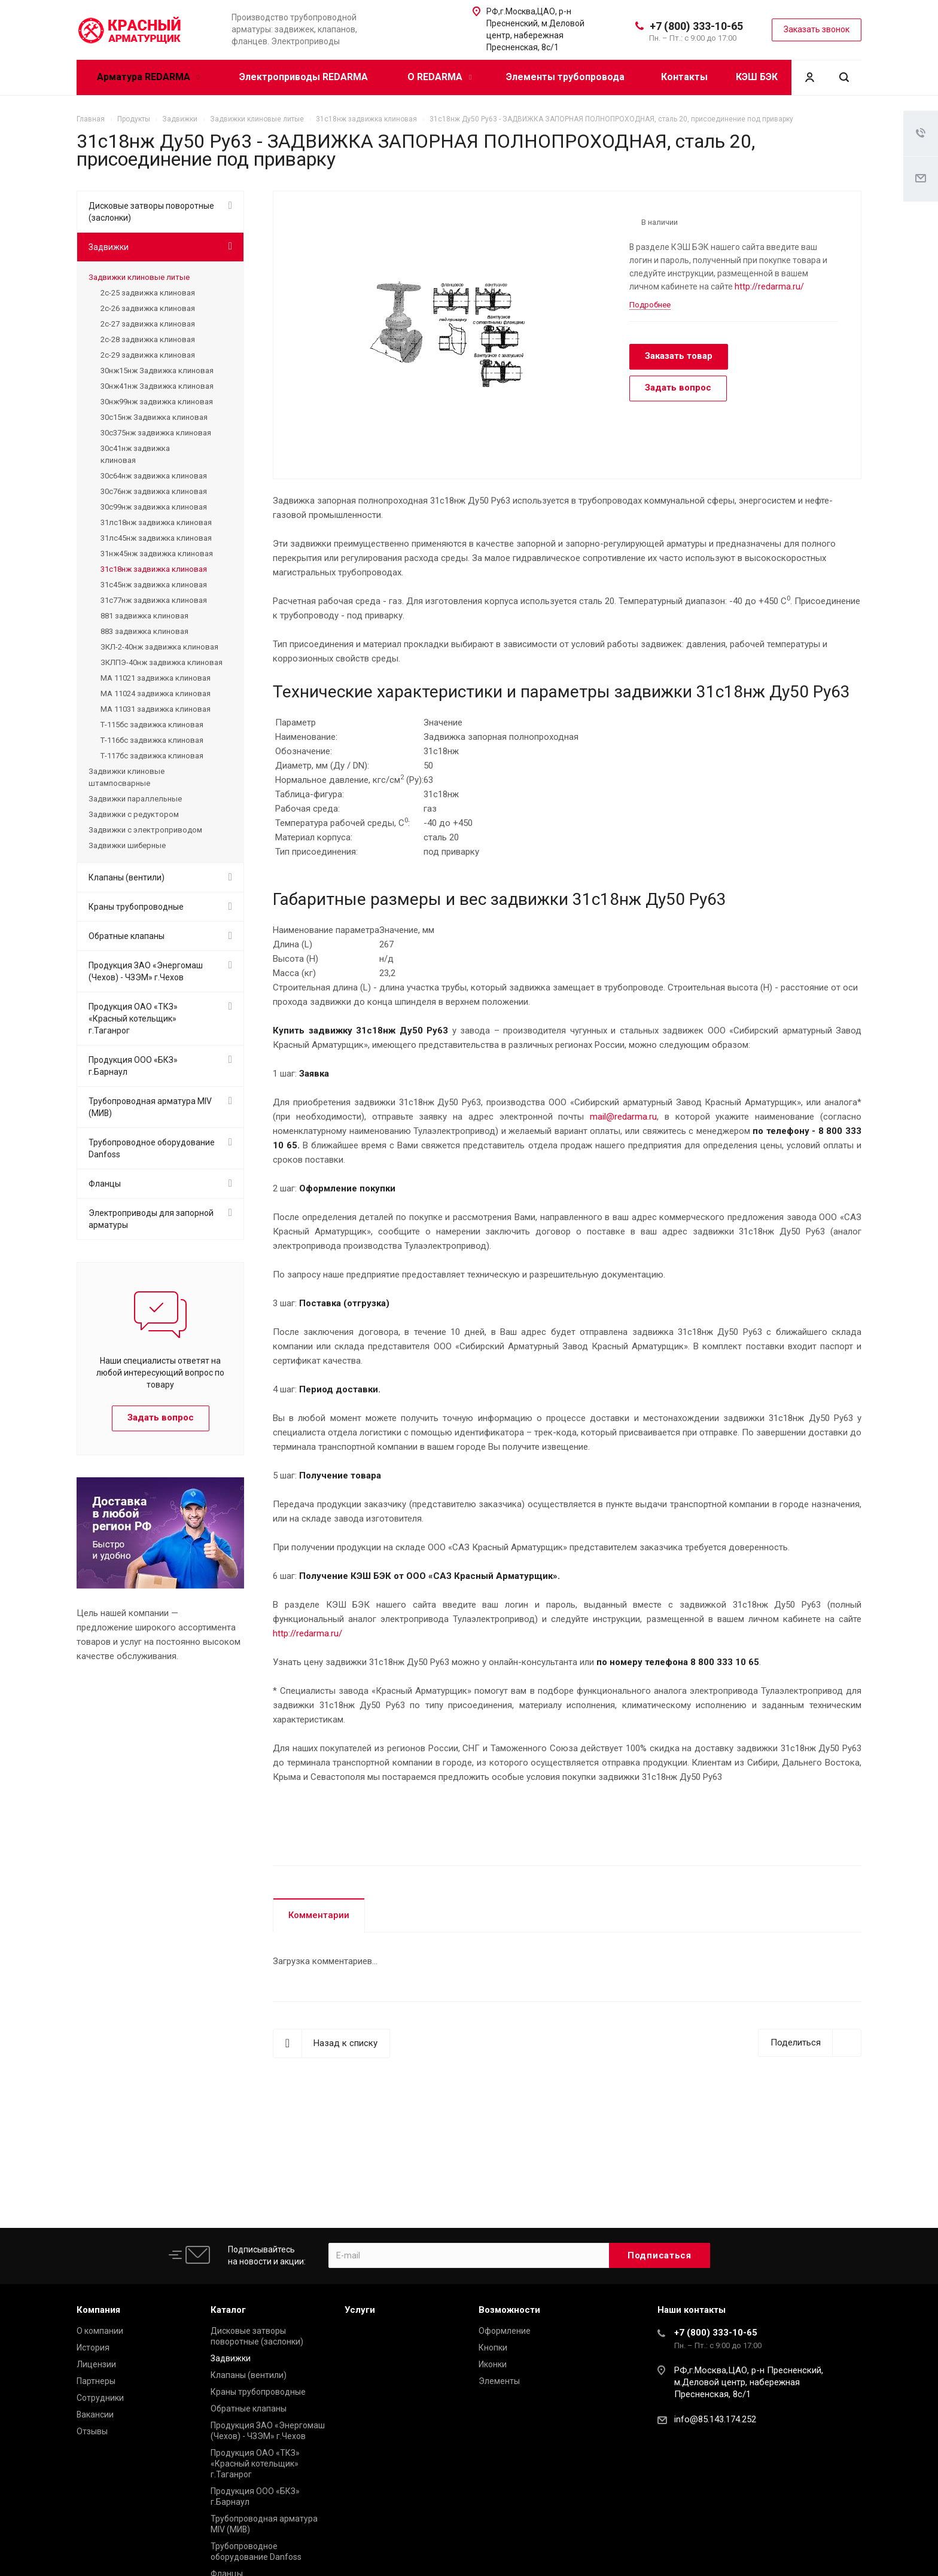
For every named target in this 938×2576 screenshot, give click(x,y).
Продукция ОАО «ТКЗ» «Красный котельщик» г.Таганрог (133, 1018)
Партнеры (96, 2381)
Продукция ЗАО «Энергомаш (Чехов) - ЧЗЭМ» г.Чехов (146, 971)
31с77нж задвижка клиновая (153, 600)
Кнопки (493, 2347)
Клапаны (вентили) (127, 877)
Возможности (509, 2309)
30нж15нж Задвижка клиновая (157, 370)
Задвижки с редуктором (134, 814)
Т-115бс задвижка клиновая (151, 724)
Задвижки (109, 247)
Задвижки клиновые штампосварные (127, 777)
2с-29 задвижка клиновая (147, 354)
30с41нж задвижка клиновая (135, 454)
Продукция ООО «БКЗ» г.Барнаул (133, 1066)
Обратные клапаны (127, 936)
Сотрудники (100, 2398)
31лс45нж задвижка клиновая (156, 538)
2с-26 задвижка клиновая (147, 308)
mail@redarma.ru (623, 1116)
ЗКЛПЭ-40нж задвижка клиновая (161, 662)
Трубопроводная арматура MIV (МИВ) (150, 1107)
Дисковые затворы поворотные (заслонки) (151, 211)
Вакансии (95, 2414)
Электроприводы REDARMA (303, 77)
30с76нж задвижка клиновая (153, 491)
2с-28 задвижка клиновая (147, 339)
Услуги (360, 2309)
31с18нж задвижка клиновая (153, 569)
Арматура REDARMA (148, 77)
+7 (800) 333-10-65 (696, 26)
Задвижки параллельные (135, 798)
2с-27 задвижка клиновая (147, 323)
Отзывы (92, 2431)
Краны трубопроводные (136, 906)
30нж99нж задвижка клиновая (156, 401)
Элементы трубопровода (565, 77)
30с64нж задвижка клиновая (153, 475)
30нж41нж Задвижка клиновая (157, 386)
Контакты (684, 77)
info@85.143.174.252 (715, 2419)
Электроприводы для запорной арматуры (151, 1219)
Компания (98, 2309)
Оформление (505, 2331)
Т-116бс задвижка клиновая (151, 740)
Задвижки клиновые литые (139, 277)
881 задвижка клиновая (144, 615)
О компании (100, 2331)
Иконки (493, 2364)
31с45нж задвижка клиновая (153, 584)
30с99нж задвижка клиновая (153, 506)
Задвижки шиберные (127, 845)
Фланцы (105, 1183)
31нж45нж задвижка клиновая (156, 553)
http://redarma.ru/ (769, 286)
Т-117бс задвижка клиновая (151, 755)
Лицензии (96, 2364)
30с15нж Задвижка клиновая (154, 417)
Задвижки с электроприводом (145, 829)
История (93, 2347)
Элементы (499, 2381)
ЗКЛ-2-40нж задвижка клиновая (159, 646)
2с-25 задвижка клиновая (147, 292)
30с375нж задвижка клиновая (155, 432)
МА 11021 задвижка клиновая (155, 677)
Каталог (228, 2309)
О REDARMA (439, 77)
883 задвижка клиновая (144, 631)
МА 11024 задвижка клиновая (155, 693)
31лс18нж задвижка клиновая (156, 522)
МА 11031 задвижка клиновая (155, 709)
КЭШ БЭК (757, 77)
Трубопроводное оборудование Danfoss (152, 1148)
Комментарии (318, 1915)
